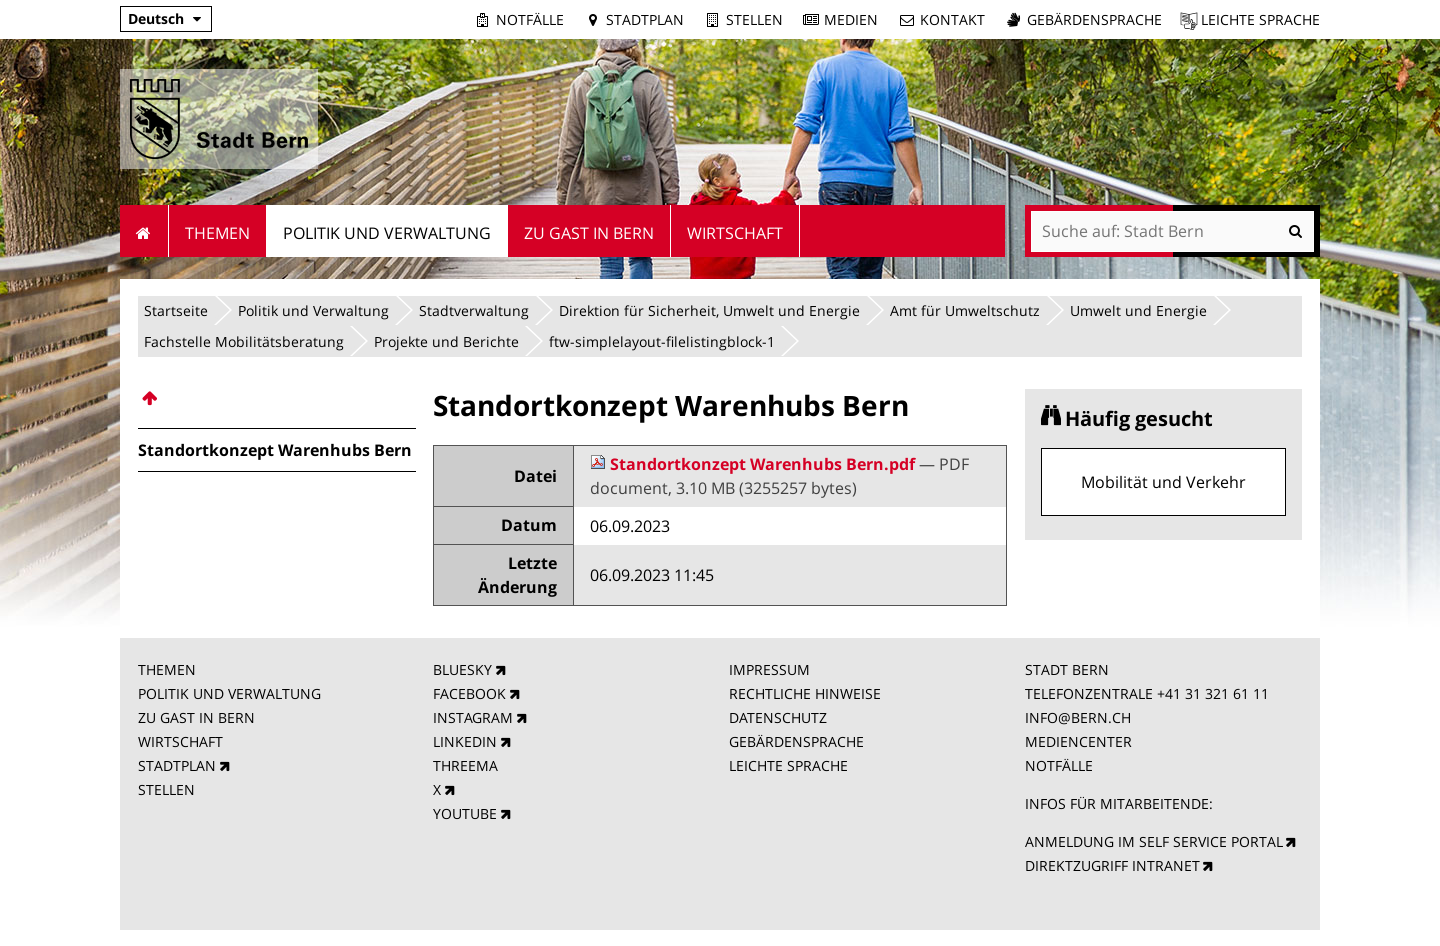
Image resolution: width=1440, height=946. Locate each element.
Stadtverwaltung (474, 310)
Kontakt (952, 19)
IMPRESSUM (769, 669)
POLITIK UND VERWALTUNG (229, 693)
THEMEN (167, 669)
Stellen (754, 19)
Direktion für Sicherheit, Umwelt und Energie (709, 310)
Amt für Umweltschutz (965, 310)
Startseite (176, 310)
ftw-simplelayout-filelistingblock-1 (662, 341)
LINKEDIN (465, 741)
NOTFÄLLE (1059, 765)
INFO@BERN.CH (1078, 717)
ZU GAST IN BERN (196, 717)
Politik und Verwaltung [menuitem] (387, 233)
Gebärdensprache (1094, 19)
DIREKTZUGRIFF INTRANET (1112, 865)
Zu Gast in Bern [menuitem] (589, 233)
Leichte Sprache (1260, 19)
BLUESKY (462, 669)
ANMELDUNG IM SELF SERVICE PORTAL (1154, 841)
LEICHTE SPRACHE (788, 765)
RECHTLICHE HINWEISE (805, 693)
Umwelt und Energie (1138, 310)
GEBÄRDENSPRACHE (796, 741)
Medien (851, 19)
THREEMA (465, 765)
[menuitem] (277, 398)
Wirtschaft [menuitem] (735, 233)
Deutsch (156, 18)
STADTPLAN (177, 765)
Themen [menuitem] (217, 233)
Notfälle (530, 19)
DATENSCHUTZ (778, 717)
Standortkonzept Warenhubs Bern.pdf (754, 464)
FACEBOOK (469, 693)
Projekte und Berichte (446, 341)
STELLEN (166, 789)
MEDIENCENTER (1078, 741)
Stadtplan (645, 19)
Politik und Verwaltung (313, 310)
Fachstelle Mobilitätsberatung (244, 341)
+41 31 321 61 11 (1213, 693)
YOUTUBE (465, 813)
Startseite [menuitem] (144, 231)
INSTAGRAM (473, 717)
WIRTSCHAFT (180, 741)
